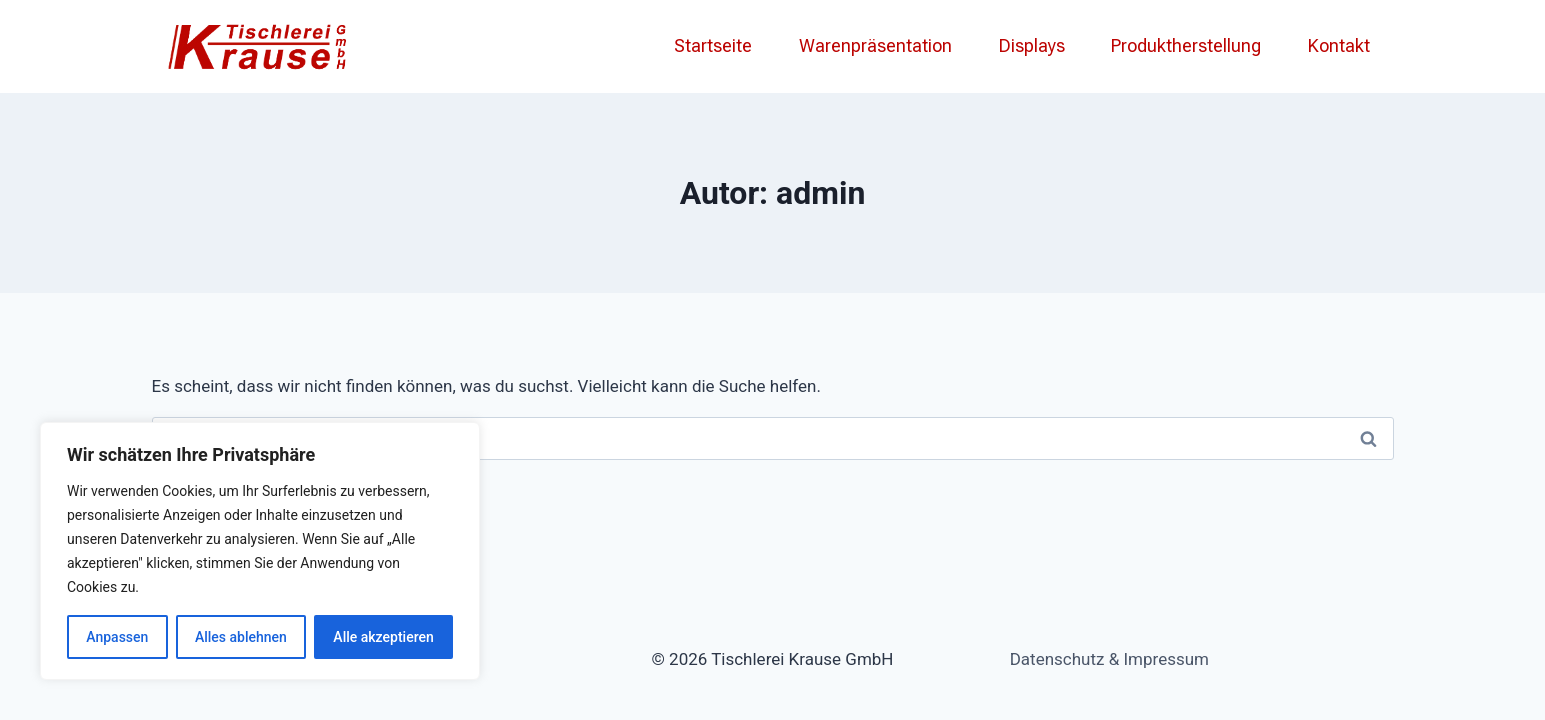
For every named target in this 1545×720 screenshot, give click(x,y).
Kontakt (1339, 45)
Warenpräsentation (875, 45)
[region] (260, 551)
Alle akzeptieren (383, 637)
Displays (1032, 45)
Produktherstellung (1186, 45)
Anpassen (117, 637)
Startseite (713, 45)
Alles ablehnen (241, 637)
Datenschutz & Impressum (1109, 659)
